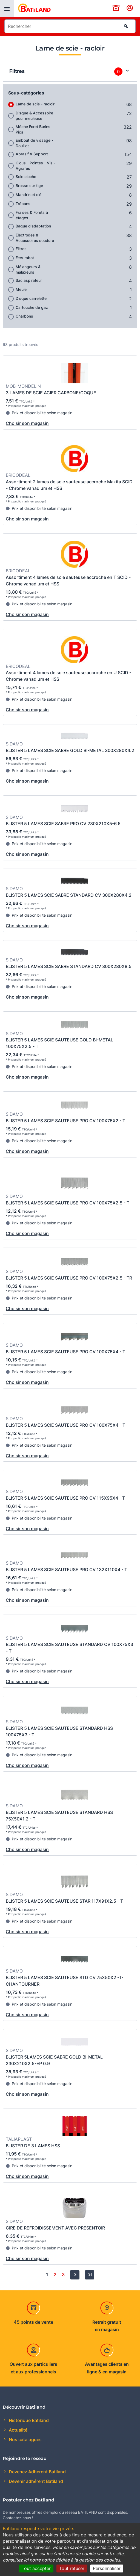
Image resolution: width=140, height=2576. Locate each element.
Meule (21, 289)
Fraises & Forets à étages (32, 215)
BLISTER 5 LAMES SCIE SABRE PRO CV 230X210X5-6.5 (63, 823)
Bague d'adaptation (33, 226)
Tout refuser (71, 2568)
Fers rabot (25, 257)
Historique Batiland (28, 2420)
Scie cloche (26, 176)
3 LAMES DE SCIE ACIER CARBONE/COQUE (51, 392)
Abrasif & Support (32, 154)
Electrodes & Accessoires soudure (35, 238)
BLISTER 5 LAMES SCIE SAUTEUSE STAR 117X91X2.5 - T (64, 1901)
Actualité (17, 2430)
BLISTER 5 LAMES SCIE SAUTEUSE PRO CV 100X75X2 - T (65, 1120)
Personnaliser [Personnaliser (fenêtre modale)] (107, 2568)
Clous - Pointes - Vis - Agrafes (35, 166)
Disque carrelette (31, 298)
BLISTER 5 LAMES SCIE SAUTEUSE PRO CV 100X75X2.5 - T (67, 1203)
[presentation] (7, 8)
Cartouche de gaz (32, 307)
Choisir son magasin (27, 423)
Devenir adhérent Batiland (35, 2481)
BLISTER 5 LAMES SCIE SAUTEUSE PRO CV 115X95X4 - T (65, 1498)
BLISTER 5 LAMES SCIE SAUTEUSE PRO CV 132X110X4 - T (66, 1569)
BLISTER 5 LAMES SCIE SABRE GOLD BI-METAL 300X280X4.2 (70, 750)
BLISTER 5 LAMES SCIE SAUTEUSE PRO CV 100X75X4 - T (65, 1351)
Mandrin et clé (28, 194)
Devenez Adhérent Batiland (37, 2471)
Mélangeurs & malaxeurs (28, 269)
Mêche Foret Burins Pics (33, 129)
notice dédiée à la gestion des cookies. (81, 2560)
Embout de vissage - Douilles (34, 143)
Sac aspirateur (29, 280)
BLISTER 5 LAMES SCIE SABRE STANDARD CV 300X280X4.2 (69, 895)
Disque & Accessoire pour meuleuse (34, 116)
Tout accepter (36, 2568)
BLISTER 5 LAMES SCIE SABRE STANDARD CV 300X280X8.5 (69, 966)
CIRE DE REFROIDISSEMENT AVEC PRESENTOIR (55, 2228)
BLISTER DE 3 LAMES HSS (33, 2145)
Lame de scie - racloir (35, 104)
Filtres (21, 248)
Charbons (24, 316)
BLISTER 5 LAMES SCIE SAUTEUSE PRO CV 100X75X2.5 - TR (69, 1278)
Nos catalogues (25, 2439)
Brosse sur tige (29, 185)
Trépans (23, 203)
